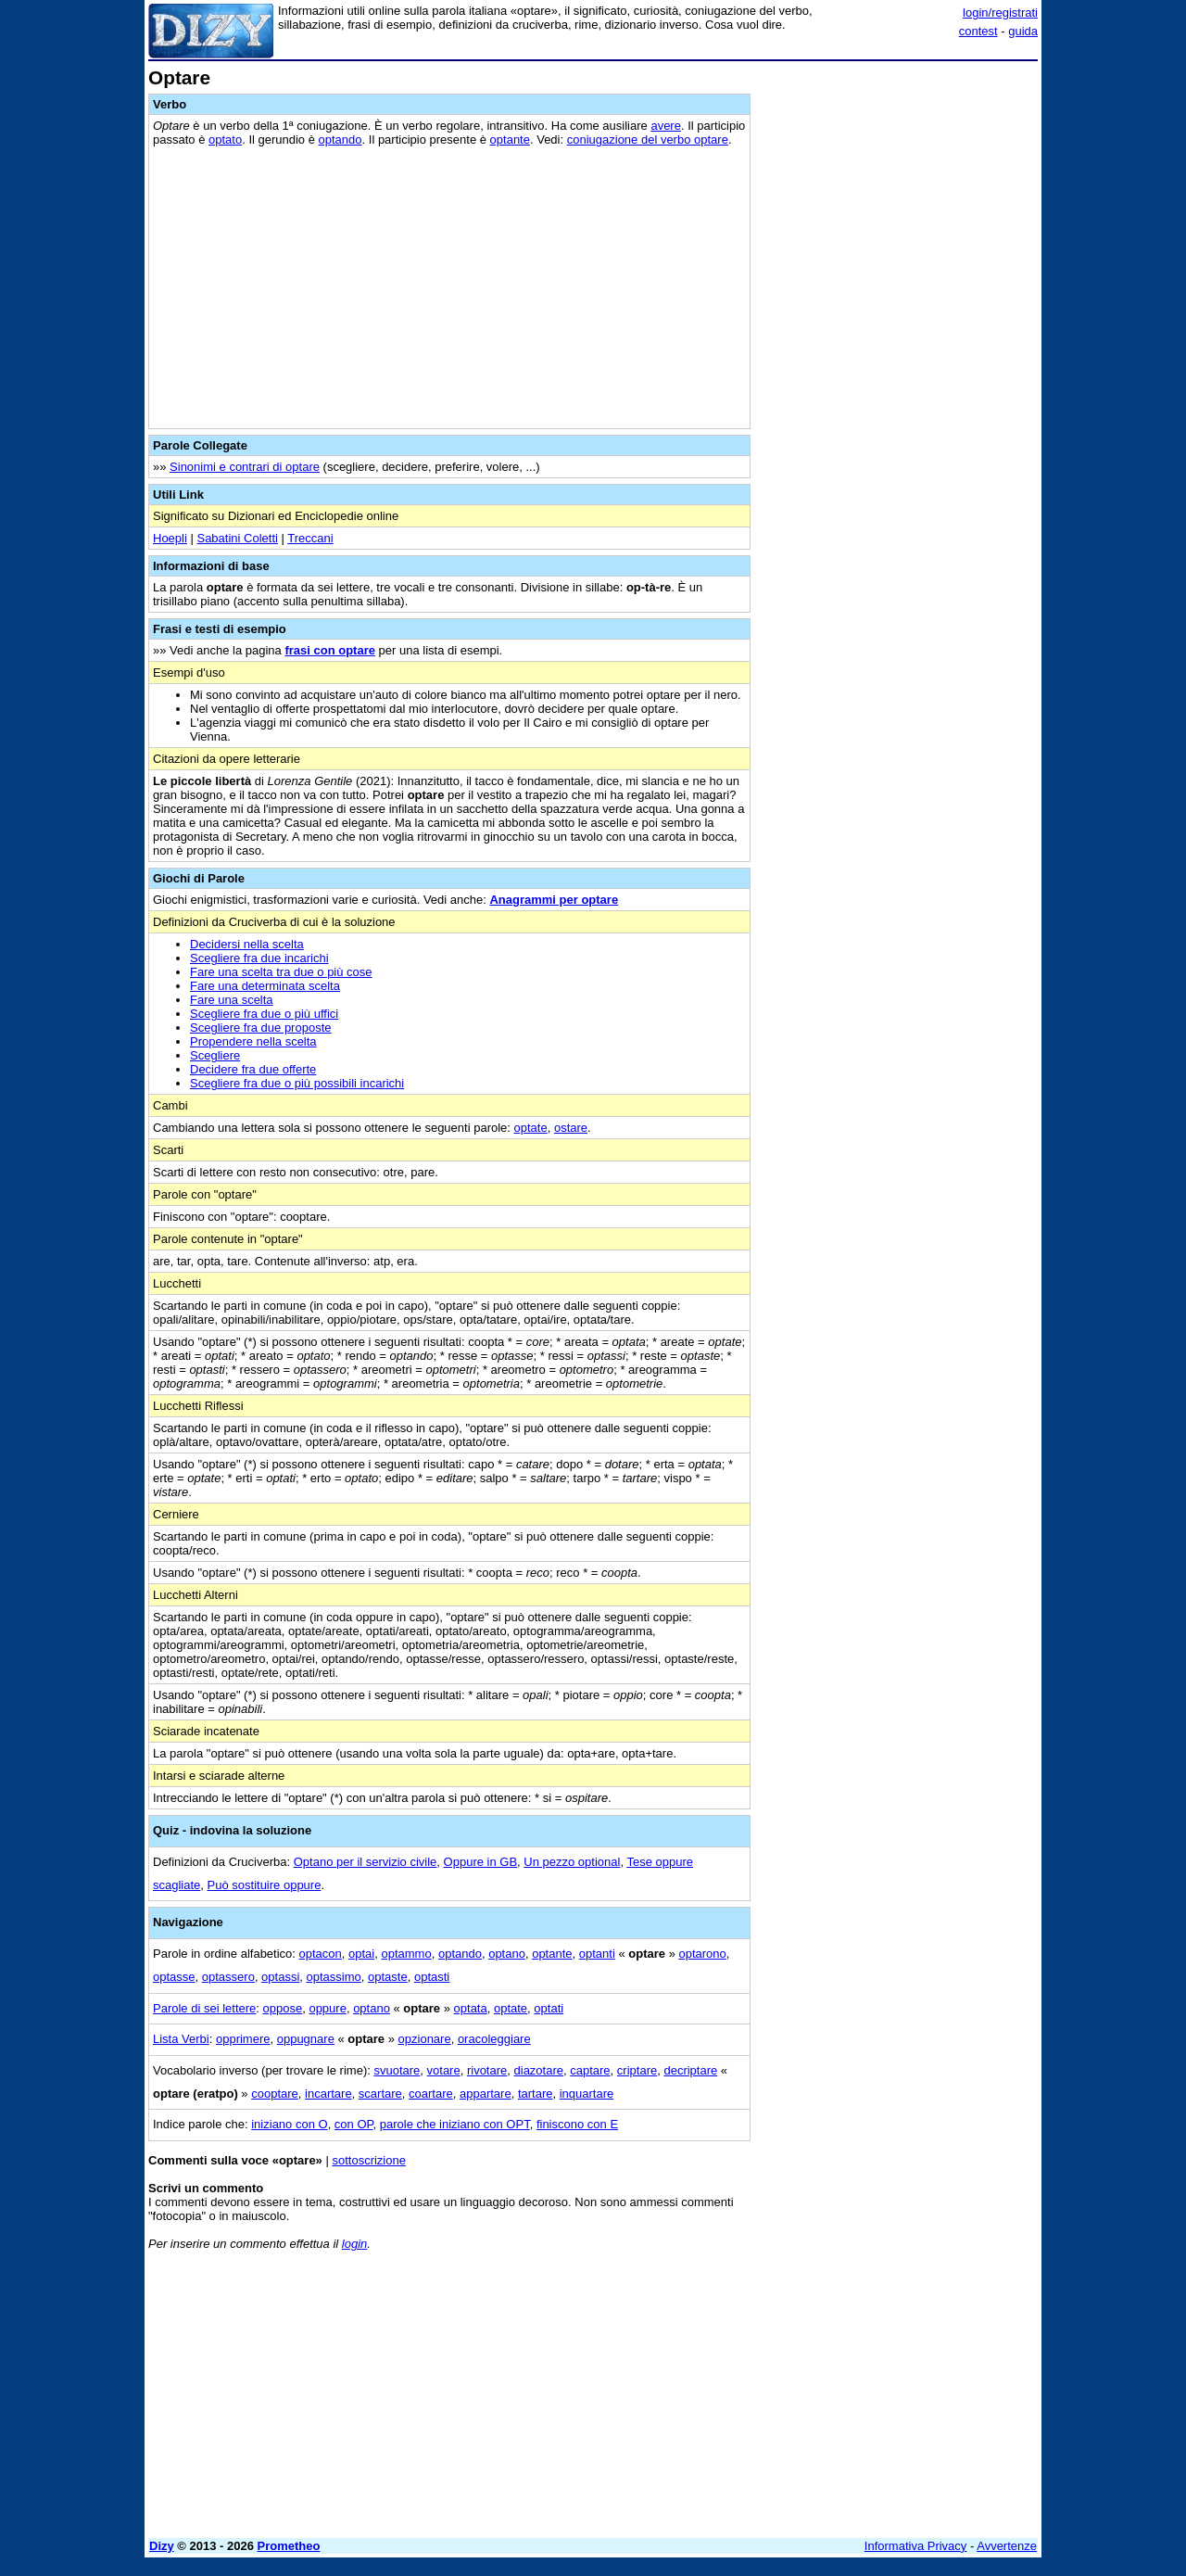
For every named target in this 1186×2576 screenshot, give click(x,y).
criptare (637, 2070)
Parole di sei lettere (204, 2008)
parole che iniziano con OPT (455, 2124)
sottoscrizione (368, 2160)
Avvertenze (1007, 2546)
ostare (570, 1128)
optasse (174, 1977)
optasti (431, 1977)
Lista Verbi (181, 2039)
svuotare (396, 2070)
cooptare (274, 2093)
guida (1023, 31)
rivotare (487, 2070)
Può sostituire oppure (265, 1885)
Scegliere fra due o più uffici (264, 1014)
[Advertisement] (899, 346)
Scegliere (215, 1055)
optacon (320, 1954)
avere (665, 126)
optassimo (334, 1977)
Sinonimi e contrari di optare (245, 467)
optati (548, 2008)
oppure (327, 2008)
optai (361, 1954)
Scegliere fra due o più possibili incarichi (297, 1083)
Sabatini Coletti (236, 538)
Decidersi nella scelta (247, 944)
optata (470, 2008)
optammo (406, 1954)
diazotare (538, 2070)
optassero (228, 1977)
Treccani (310, 538)
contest (978, 31)
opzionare (424, 2039)
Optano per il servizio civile (365, 1862)
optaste (388, 1977)
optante (510, 139)
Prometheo (289, 2546)
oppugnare (305, 2039)
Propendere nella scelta (253, 1041)
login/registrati (1000, 12)
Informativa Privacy (915, 2546)
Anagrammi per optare (553, 900)
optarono (701, 1954)
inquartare (587, 2093)
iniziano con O (289, 2124)
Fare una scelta (231, 1000)
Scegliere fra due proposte (260, 1027)
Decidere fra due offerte (253, 1069)
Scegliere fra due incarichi (259, 958)
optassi (280, 1977)
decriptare (690, 2070)
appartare (485, 2093)
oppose (283, 2008)
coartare (431, 2093)
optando (340, 139)
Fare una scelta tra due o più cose (281, 972)
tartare (535, 2093)
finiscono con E (577, 2124)
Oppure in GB (481, 1862)
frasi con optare (329, 650)
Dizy (161, 2546)
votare (444, 2070)
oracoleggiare (494, 2039)
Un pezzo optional (572, 1862)
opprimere (243, 2039)
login (354, 2244)
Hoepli (170, 538)
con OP (353, 2124)
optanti (597, 1954)
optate (531, 1128)
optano (506, 1954)
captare (590, 2070)
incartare (328, 2093)
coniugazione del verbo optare (647, 139)
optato (225, 139)
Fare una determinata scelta (265, 986)
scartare (380, 2093)
